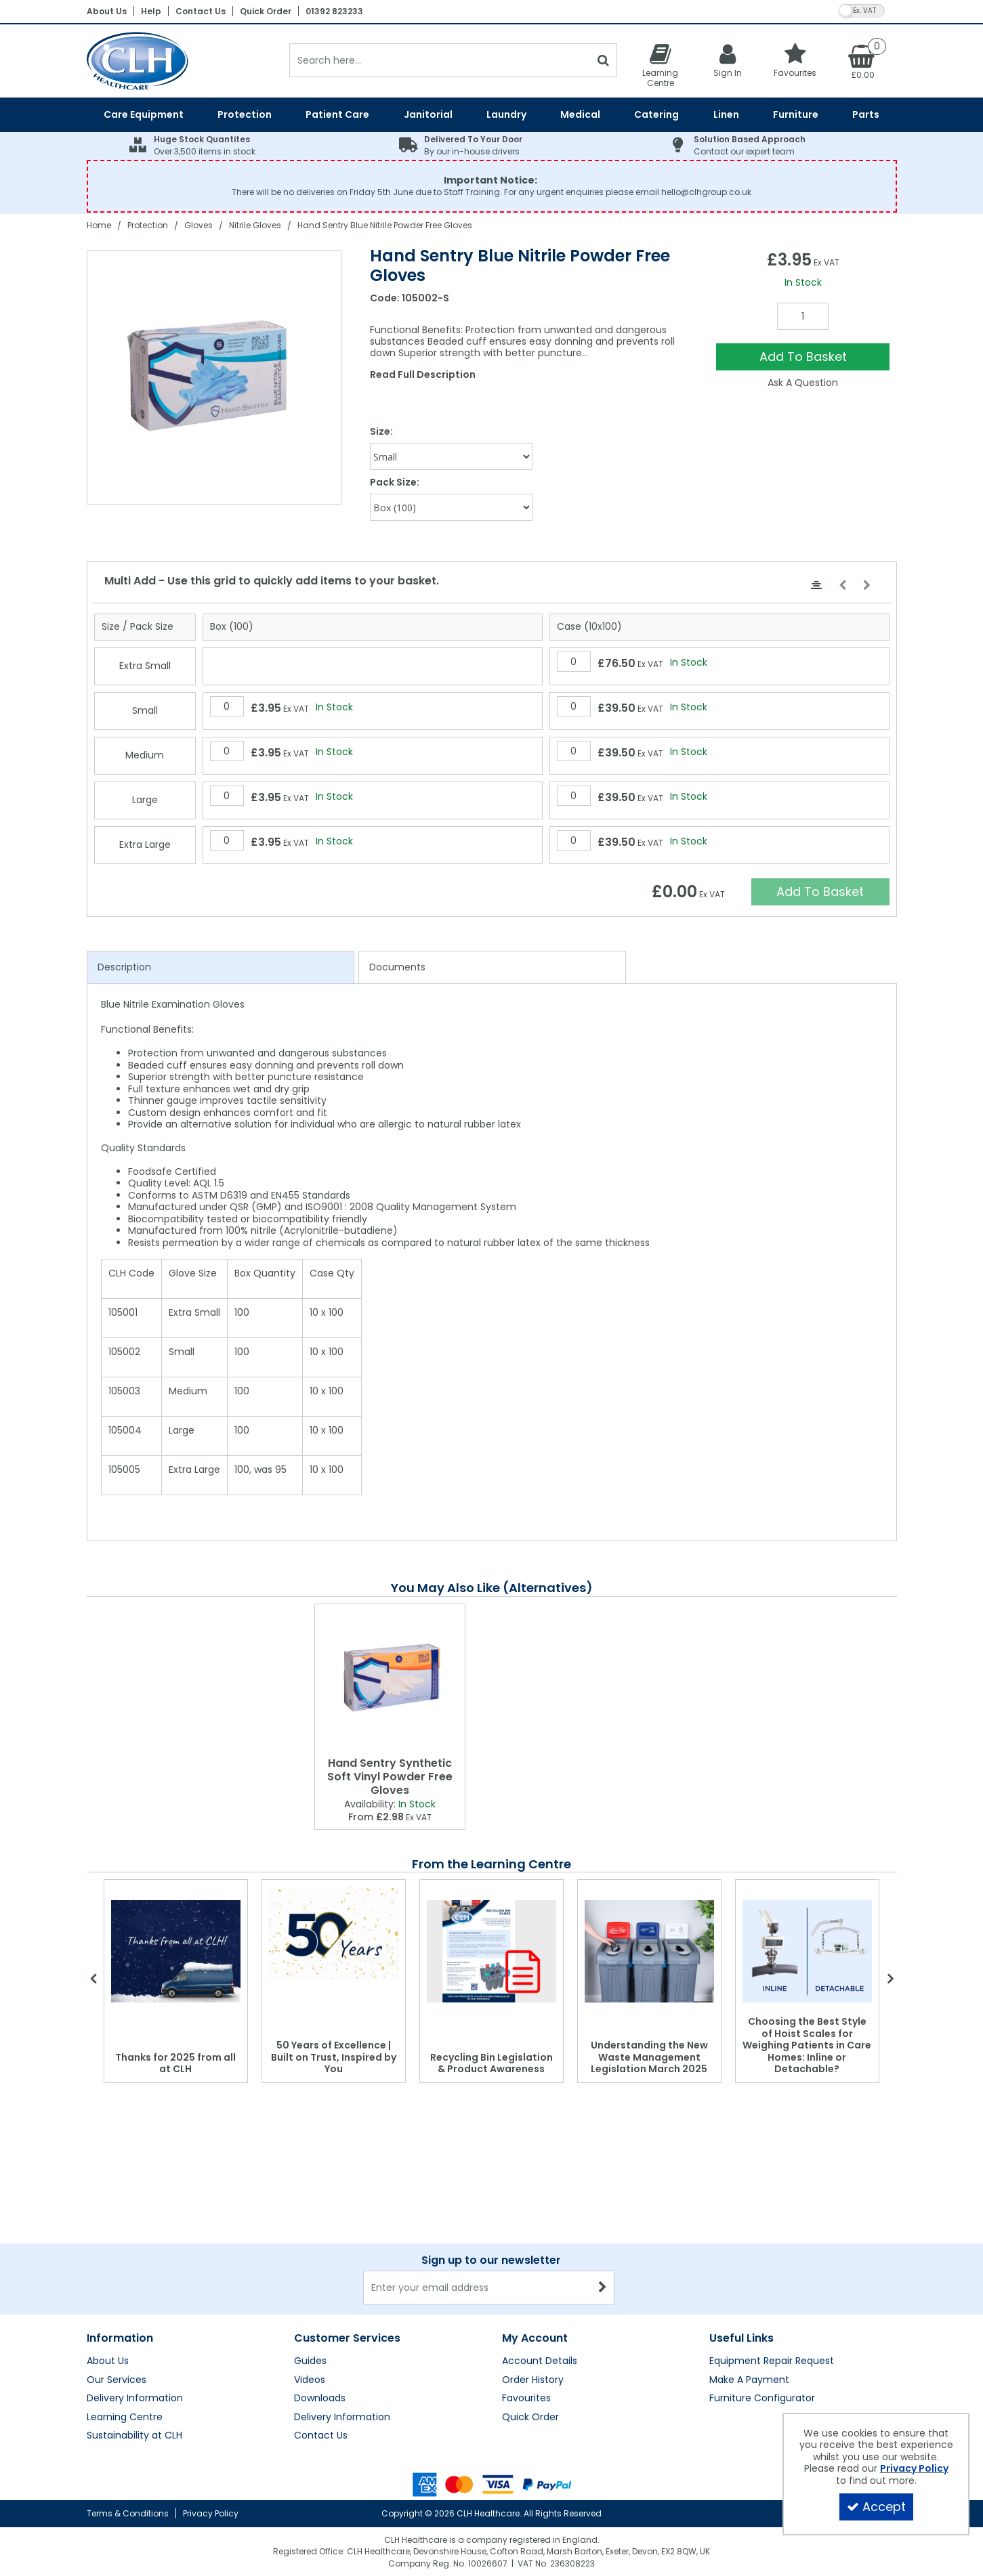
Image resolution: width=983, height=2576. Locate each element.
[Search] (440, 60)
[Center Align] (816, 585)
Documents (397, 967)
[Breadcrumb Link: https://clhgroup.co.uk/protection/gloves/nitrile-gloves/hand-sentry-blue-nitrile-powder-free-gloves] (384, 225)
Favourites (526, 2398)
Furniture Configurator (762, 2398)
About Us (107, 11)
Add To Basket (803, 356)
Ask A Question (803, 382)
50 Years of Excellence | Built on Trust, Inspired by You (333, 2057)
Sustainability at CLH (134, 2436)
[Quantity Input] (803, 316)
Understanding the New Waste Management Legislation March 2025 (649, 2057)
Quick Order (265, 11)
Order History (533, 2380)
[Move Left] (842, 585)
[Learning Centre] (660, 65)
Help (151, 11)
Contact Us (200, 11)
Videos (309, 2380)
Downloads (320, 2398)
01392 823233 (334, 11)
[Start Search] (604, 60)
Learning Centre (125, 2417)
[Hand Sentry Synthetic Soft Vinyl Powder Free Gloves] (390, 1678)
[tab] (220, 968)
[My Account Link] (727, 60)
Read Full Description (423, 374)
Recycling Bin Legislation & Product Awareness (491, 2063)
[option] (215, 377)
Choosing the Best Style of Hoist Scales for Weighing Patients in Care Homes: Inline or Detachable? (807, 2045)
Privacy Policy (210, 2513)
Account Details (539, 2361)
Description (124, 967)
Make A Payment (749, 2380)
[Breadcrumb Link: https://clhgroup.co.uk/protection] (147, 225)
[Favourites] (795, 60)
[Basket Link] (863, 61)
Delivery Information (135, 2398)
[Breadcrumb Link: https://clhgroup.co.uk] (99, 225)
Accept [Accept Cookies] (876, 2506)
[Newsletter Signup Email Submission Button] (602, 2287)
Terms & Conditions (128, 2513)
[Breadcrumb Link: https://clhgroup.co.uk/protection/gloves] (198, 225)
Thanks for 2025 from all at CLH (175, 2063)
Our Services (116, 2380)
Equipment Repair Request (771, 2361)
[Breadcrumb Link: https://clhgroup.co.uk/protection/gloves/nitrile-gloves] (255, 225)
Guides (310, 2361)
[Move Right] (866, 585)
